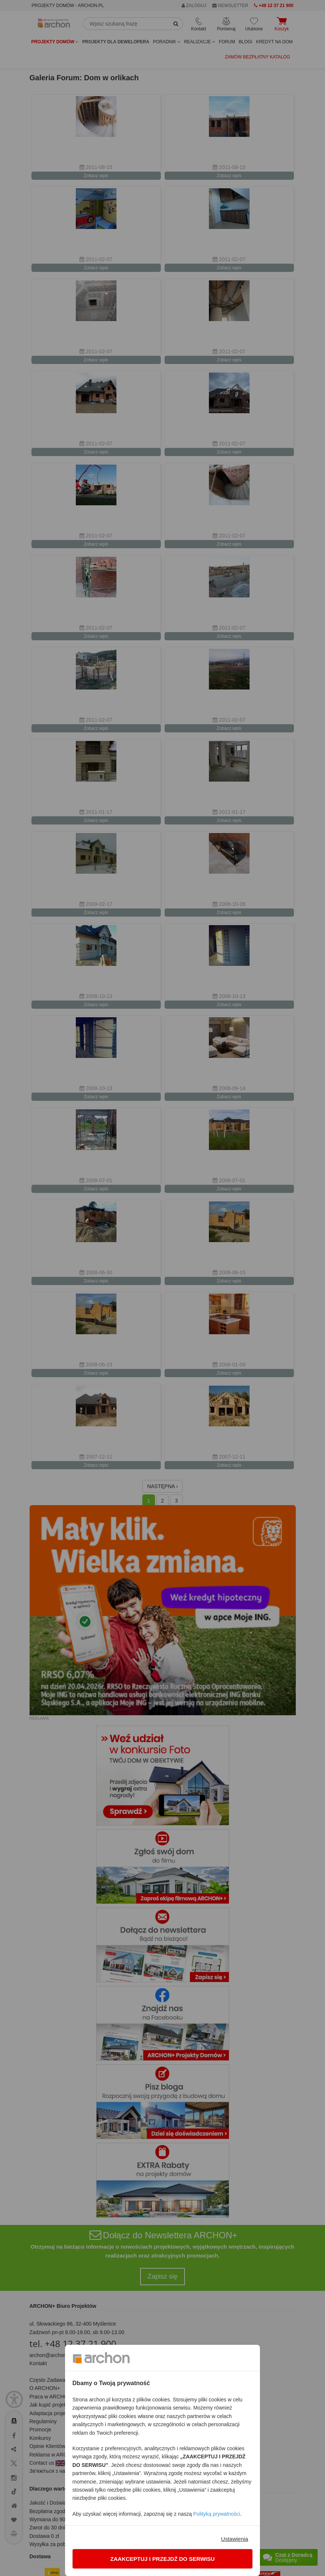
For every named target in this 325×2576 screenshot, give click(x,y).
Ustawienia (234, 2539)
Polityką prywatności (216, 2514)
